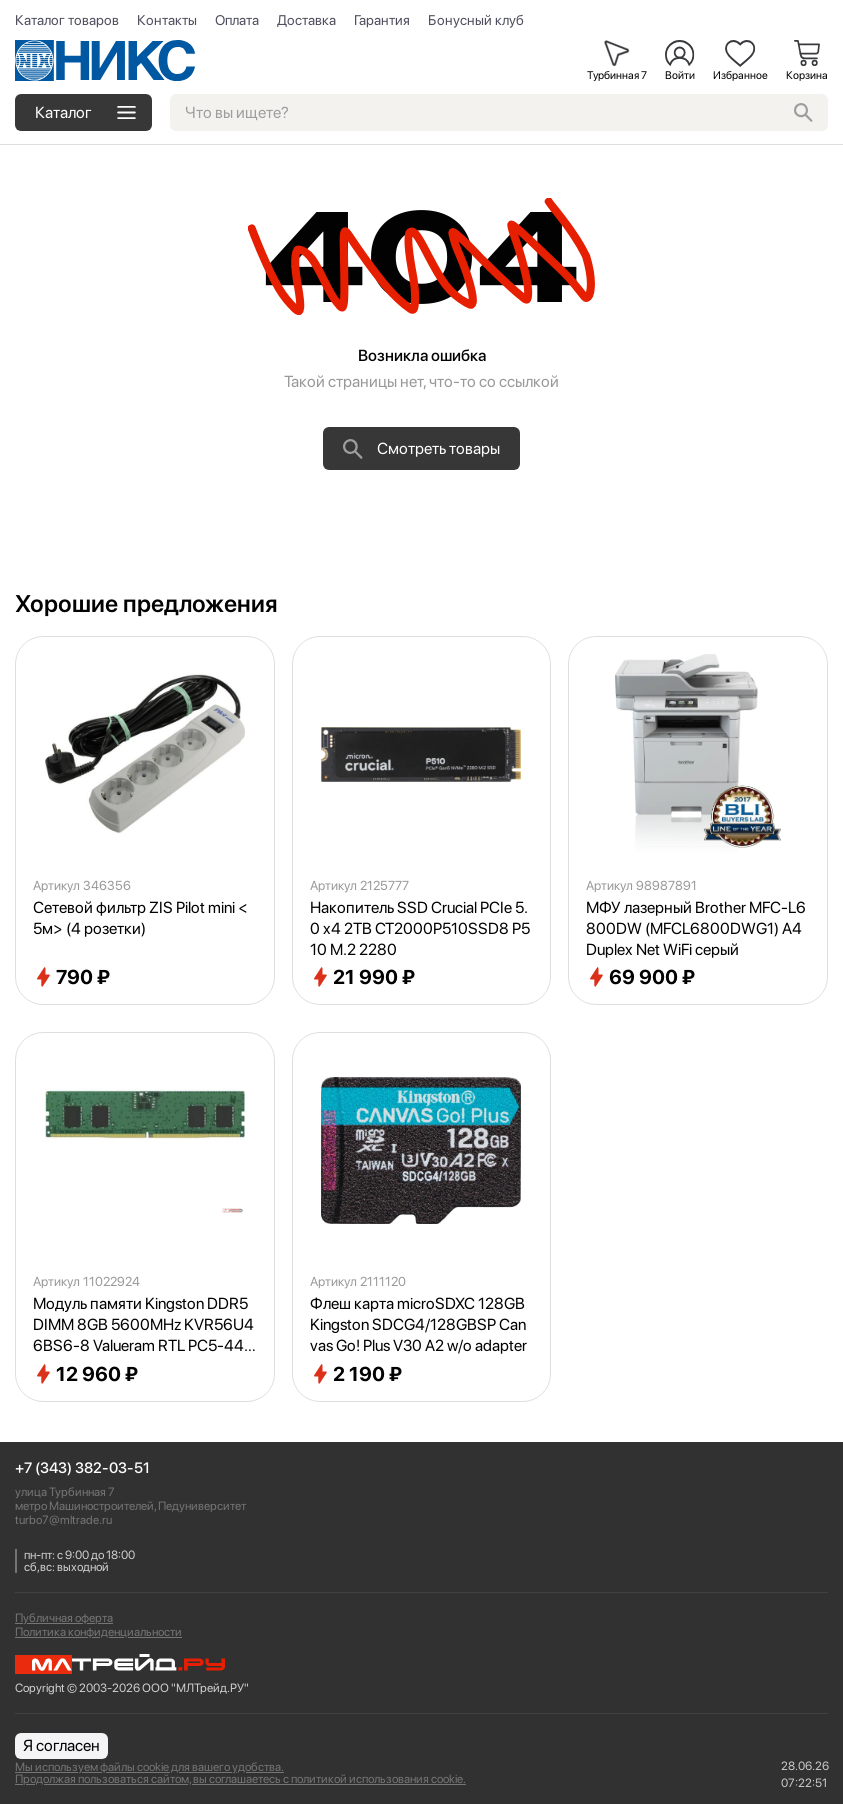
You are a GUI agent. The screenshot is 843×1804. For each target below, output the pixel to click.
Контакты (167, 20)
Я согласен (61, 1745)
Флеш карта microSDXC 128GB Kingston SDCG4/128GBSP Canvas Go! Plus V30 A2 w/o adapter (418, 1324)
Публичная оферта (64, 1618)
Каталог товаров (67, 20)
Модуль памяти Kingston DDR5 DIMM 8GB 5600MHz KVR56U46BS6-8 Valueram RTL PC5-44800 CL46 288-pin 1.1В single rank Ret (143, 1325)
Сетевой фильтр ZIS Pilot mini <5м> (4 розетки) (140, 918)
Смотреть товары (421, 449)
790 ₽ (71, 977)
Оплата (237, 20)
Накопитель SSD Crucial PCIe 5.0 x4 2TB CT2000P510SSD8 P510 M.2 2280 (420, 928)
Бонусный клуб (476, 20)
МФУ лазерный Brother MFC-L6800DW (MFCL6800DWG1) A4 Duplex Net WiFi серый (696, 928)
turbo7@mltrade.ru (63, 1520)
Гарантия (382, 20)
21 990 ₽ (362, 977)
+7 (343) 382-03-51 (82, 1468)
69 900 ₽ (640, 977)
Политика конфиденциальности (98, 1632)
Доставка (306, 20)
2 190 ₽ (356, 1374)
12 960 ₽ (85, 1374)
